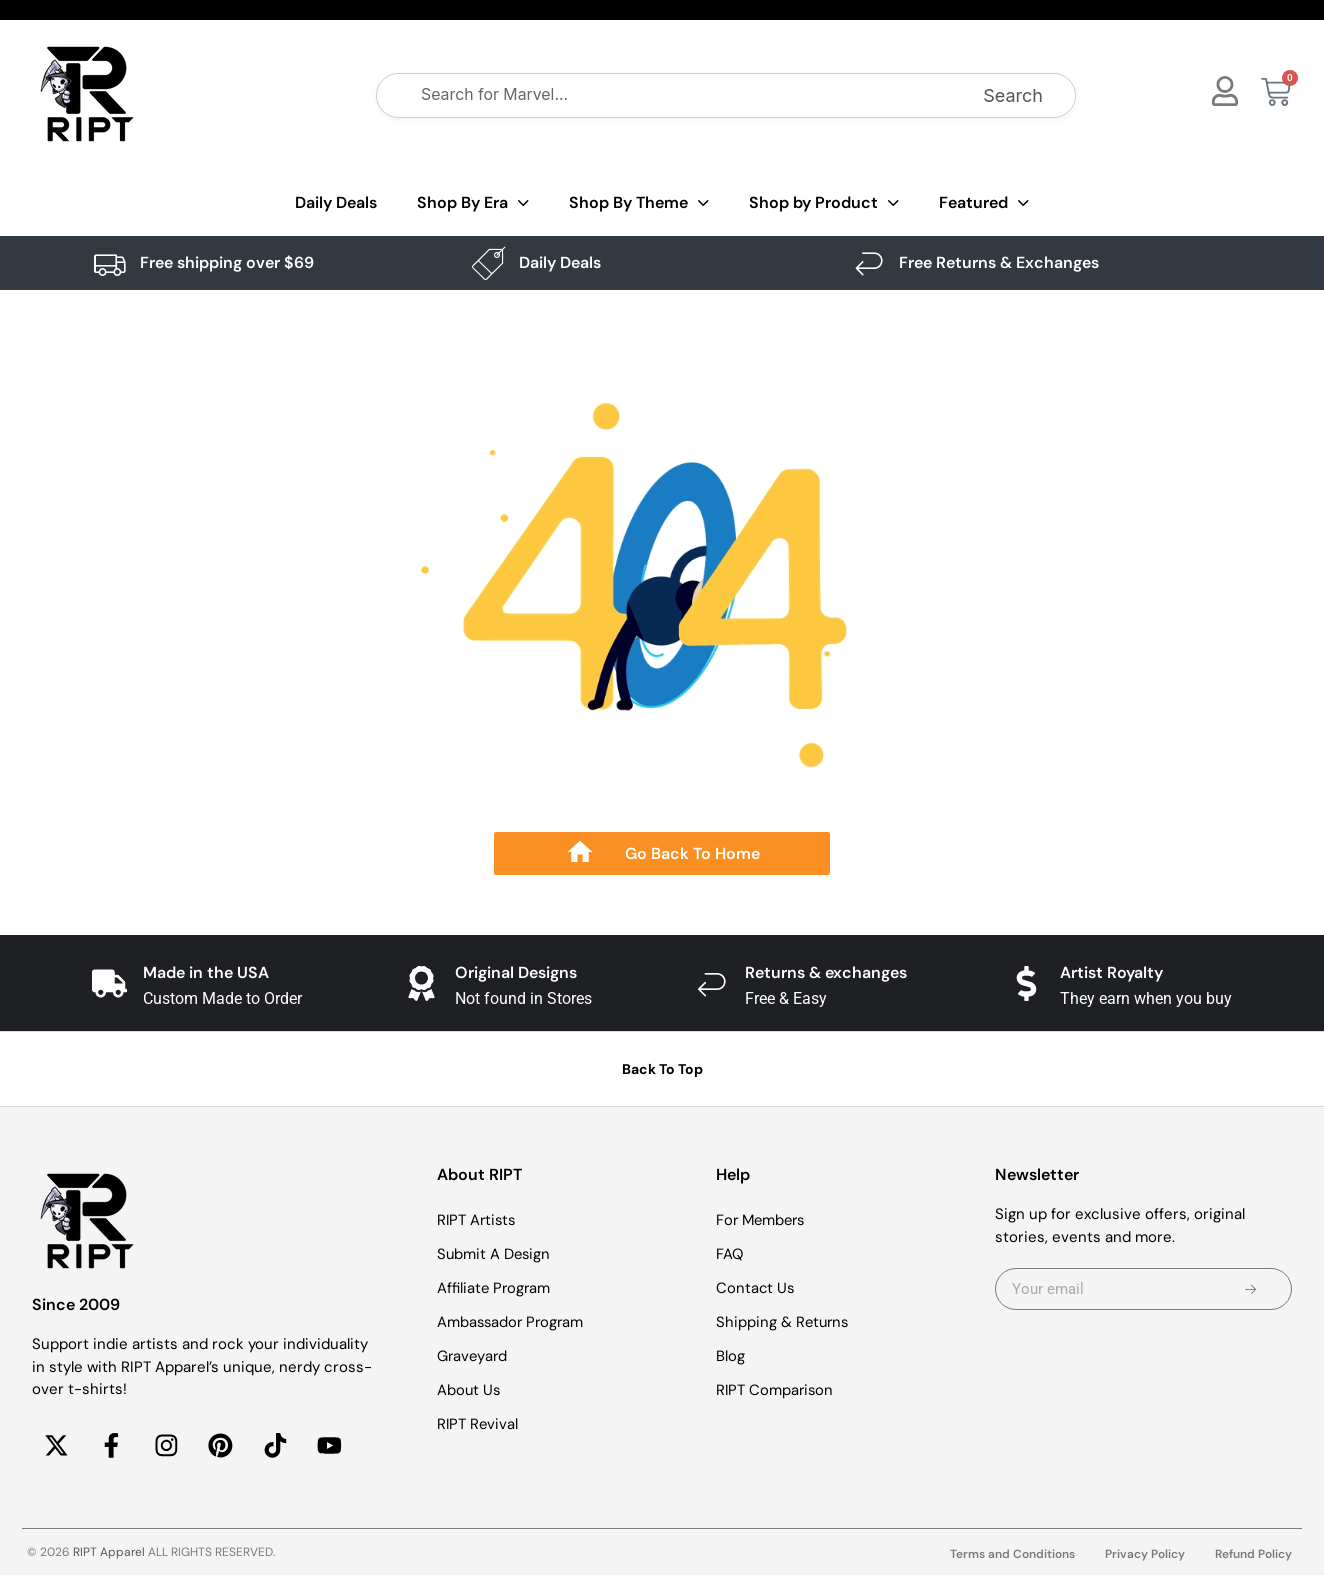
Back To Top (662, 1069)
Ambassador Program (512, 1322)
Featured (984, 203)
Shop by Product (824, 203)
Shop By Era (473, 203)
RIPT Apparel (109, 1553)
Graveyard (473, 1356)
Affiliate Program (495, 1288)
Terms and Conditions (1012, 1555)
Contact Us (756, 1288)
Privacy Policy (1145, 1555)
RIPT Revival (478, 1424)
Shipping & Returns (784, 1322)
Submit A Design (495, 1254)
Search (1013, 95)
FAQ (730, 1254)
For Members (763, 1220)
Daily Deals (336, 202)
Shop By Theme (639, 203)
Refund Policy (1253, 1555)
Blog (730, 1356)
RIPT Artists (478, 1220)
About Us (469, 1390)
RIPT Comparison (776, 1390)
